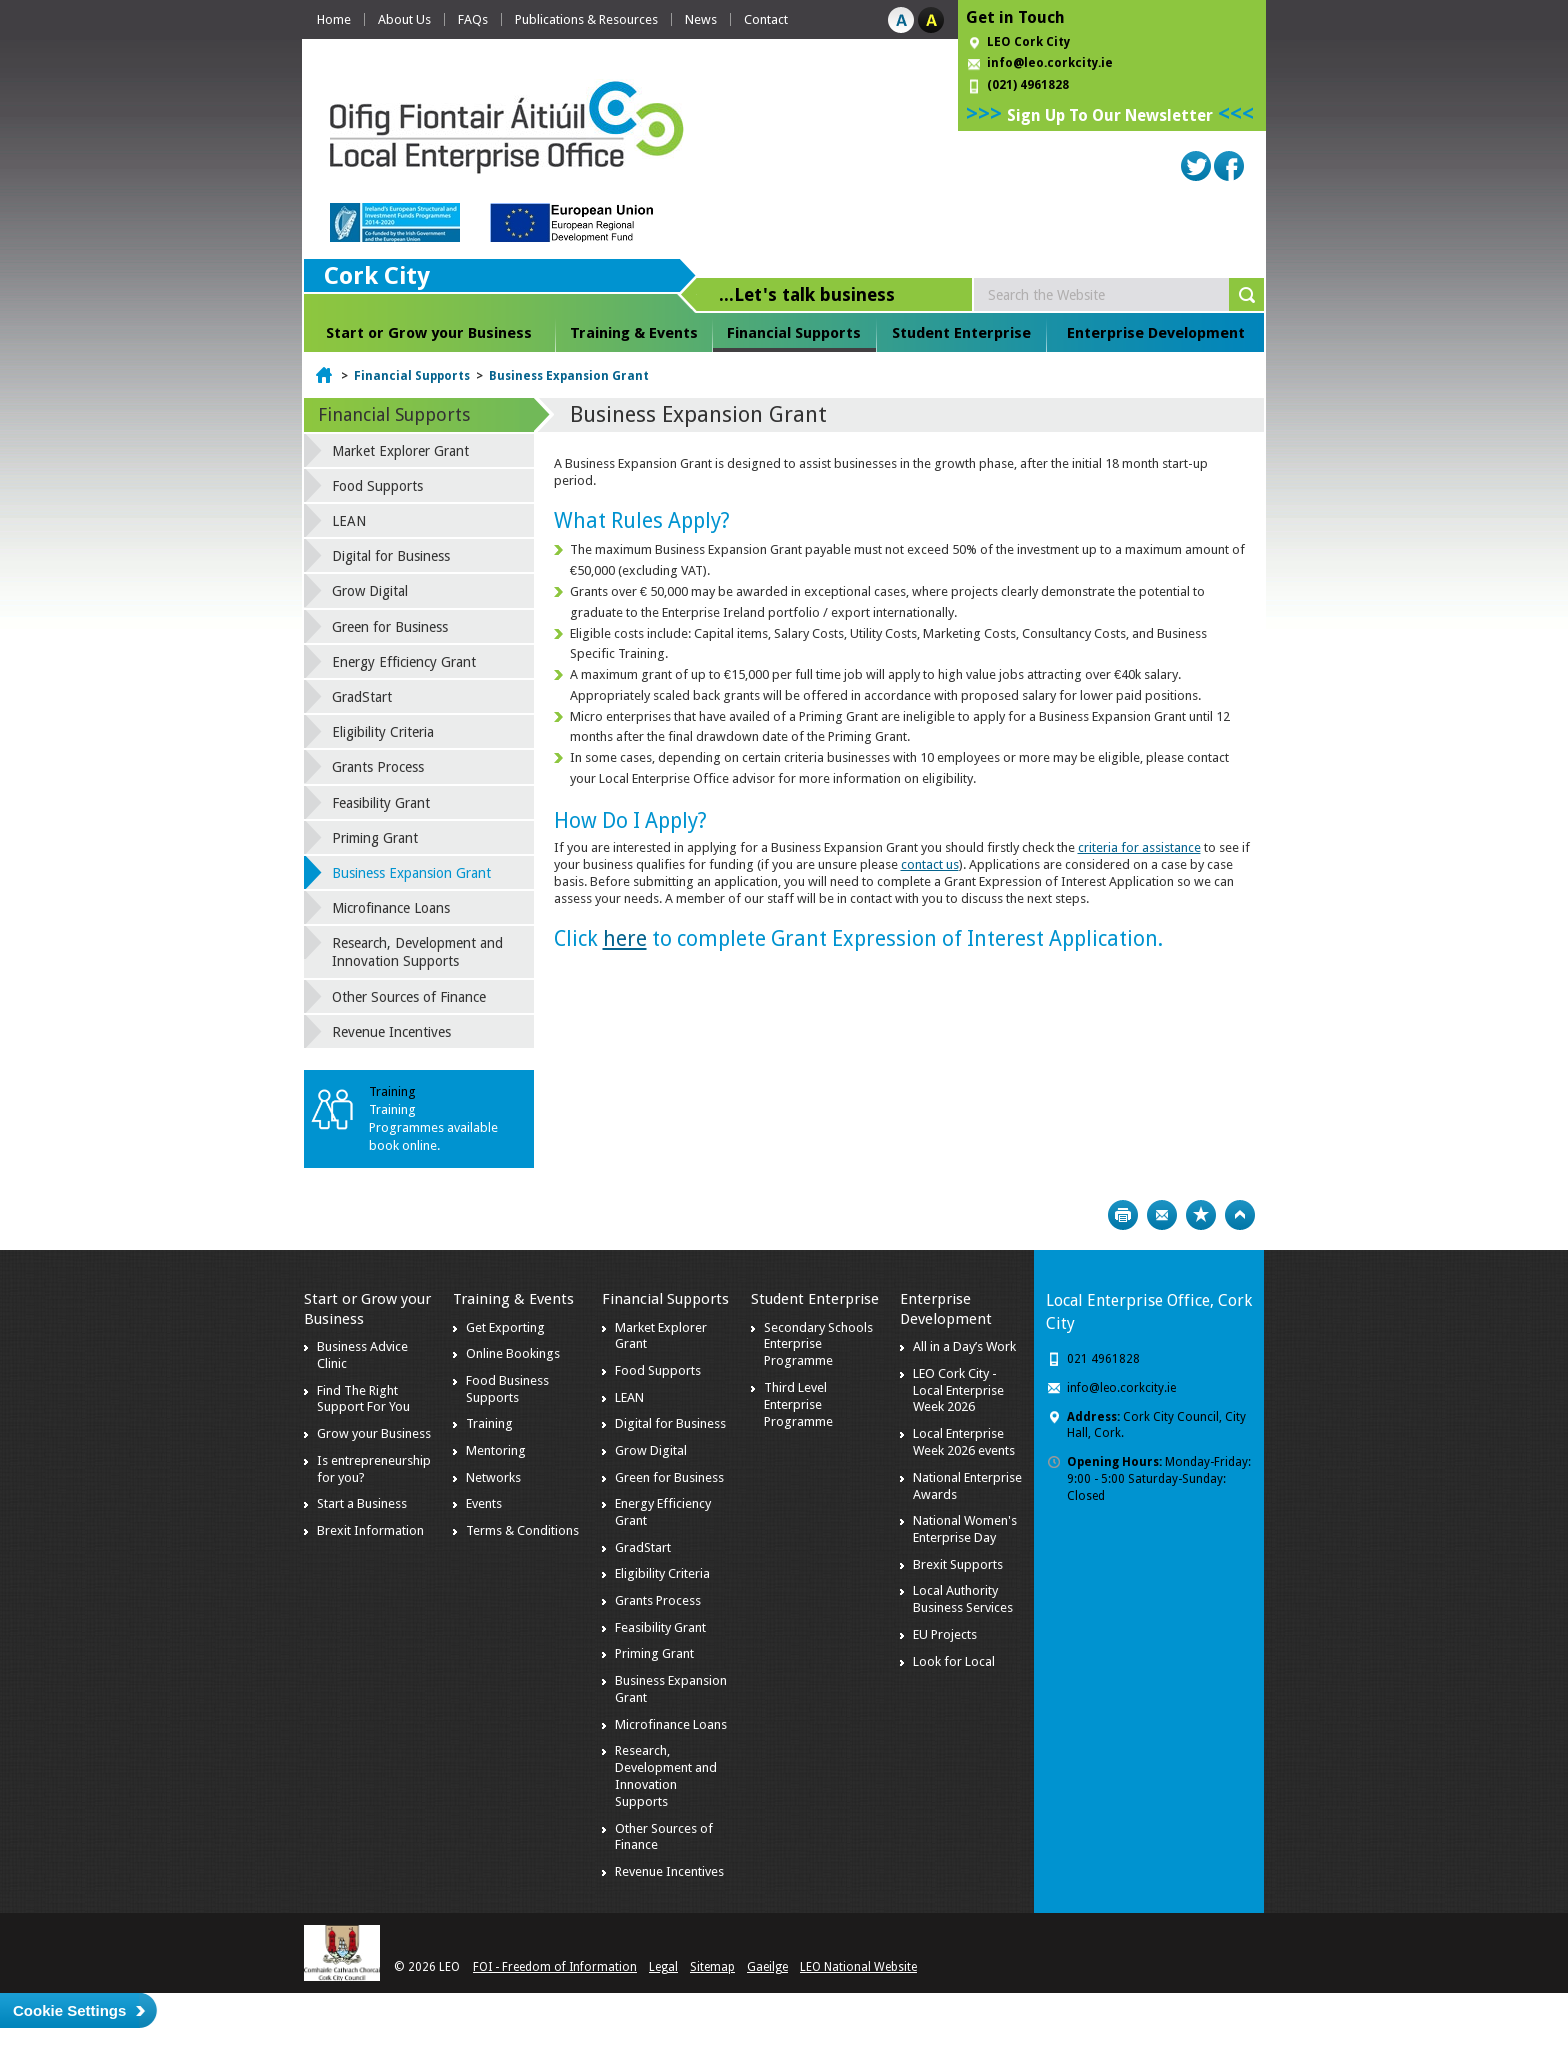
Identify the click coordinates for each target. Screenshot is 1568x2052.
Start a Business (362, 1503)
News (701, 19)
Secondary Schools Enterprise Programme (818, 1344)
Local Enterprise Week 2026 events (964, 1442)
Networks (493, 1477)
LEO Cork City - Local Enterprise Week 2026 (958, 1390)
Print (1123, 1215)
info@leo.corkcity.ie (1050, 63)
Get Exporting (505, 1327)
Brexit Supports (958, 1564)
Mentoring (496, 1450)
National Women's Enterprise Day (965, 1529)
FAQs (473, 19)
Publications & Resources (586, 19)
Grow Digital (370, 591)
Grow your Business (374, 1433)
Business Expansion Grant (569, 376)
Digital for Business (391, 556)
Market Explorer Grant (400, 451)
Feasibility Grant (381, 803)
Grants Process (378, 767)
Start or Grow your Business (429, 333)
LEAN (349, 521)
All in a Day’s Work (964, 1346)
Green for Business (390, 627)
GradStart (362, 697)
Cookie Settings (69, 2010)
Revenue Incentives (391, 1032)
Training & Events (634, 333)
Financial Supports (794, 333)
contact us (930, 864)
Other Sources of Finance (409, 997)
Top (1240, 1215)
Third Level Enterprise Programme (798, 1404)
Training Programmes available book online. (433, 1127)
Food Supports (377, 486)
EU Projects (945, 1634)
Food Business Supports (507, 1389)
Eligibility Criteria (383, 732)
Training (489, 1423)
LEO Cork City (1028, 42)
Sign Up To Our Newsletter (1110, 115)
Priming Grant (375, 838)
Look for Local (954, 1661)
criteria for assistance (1139, 847)
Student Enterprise (961, 333)
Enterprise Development (1156, 333)
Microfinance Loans (391, 908)
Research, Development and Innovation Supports (417, 952)
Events (484, 1503)
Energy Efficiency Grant (404, 662)
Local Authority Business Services (963, 1599)
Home (334, 19)
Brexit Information (370, 1530)
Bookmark (1201, 1215)
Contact (766, 19)
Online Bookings (513, 1353)
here (625, 938)
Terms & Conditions (522, 1530)
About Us (404, 19)
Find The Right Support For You (363, 1399)
